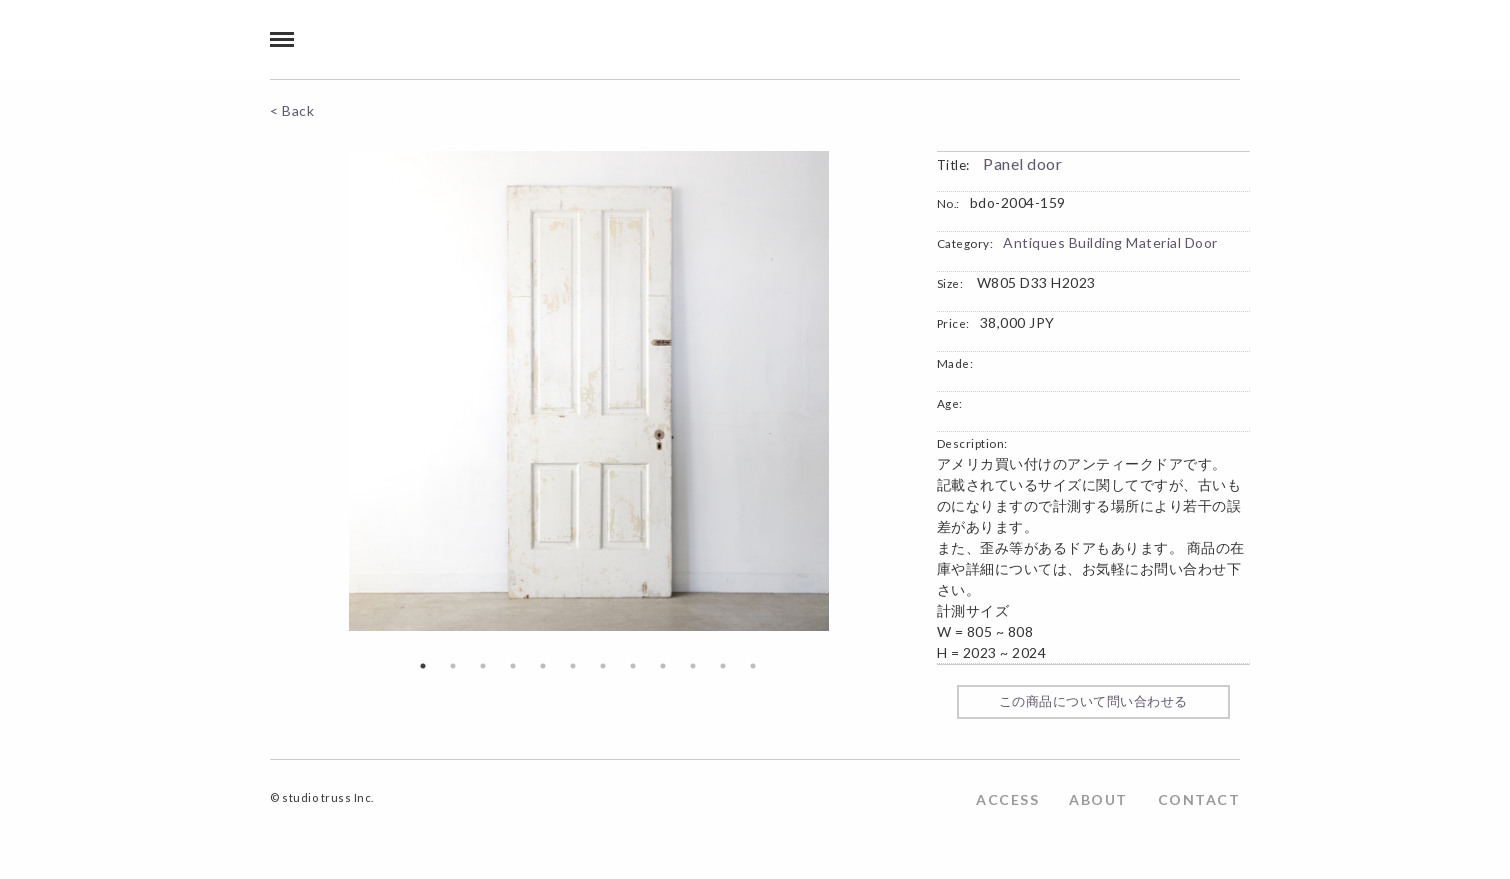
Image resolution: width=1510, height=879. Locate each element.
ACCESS (1007, 799)
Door (1201, 242)
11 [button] (723, 666)
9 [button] (663, 666)
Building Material (1125, 242)
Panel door (1022, 163)
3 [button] (483, 666)
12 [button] (753, 666)
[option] (588, 391)
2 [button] (453, 666)
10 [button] (693, 666)
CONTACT (1199, 799)
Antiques (1034, 242)
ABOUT (1098, 799)
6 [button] (573, 666)
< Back (292, 110)
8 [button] (633, 666)
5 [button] (543, 666)
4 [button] (513, 666)
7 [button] (603, 666)
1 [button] (423, 666)
